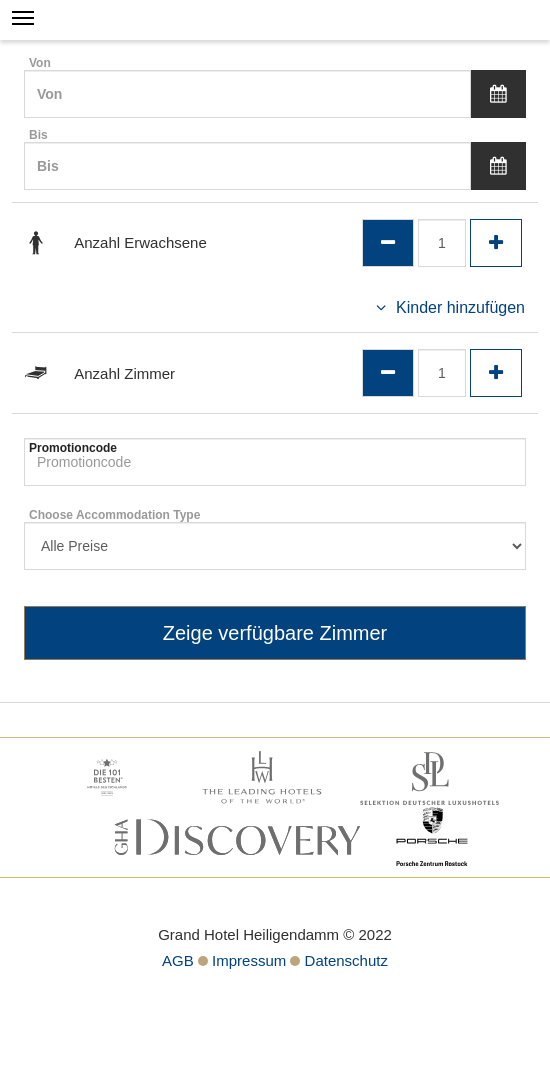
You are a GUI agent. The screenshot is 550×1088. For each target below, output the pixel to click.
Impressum (249, 960)
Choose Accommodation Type (114, 515)
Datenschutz (346, 960)
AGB (178, 960)
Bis (38, 135)
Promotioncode (73, 448)
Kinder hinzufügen (460, 307)
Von (40, 63)
